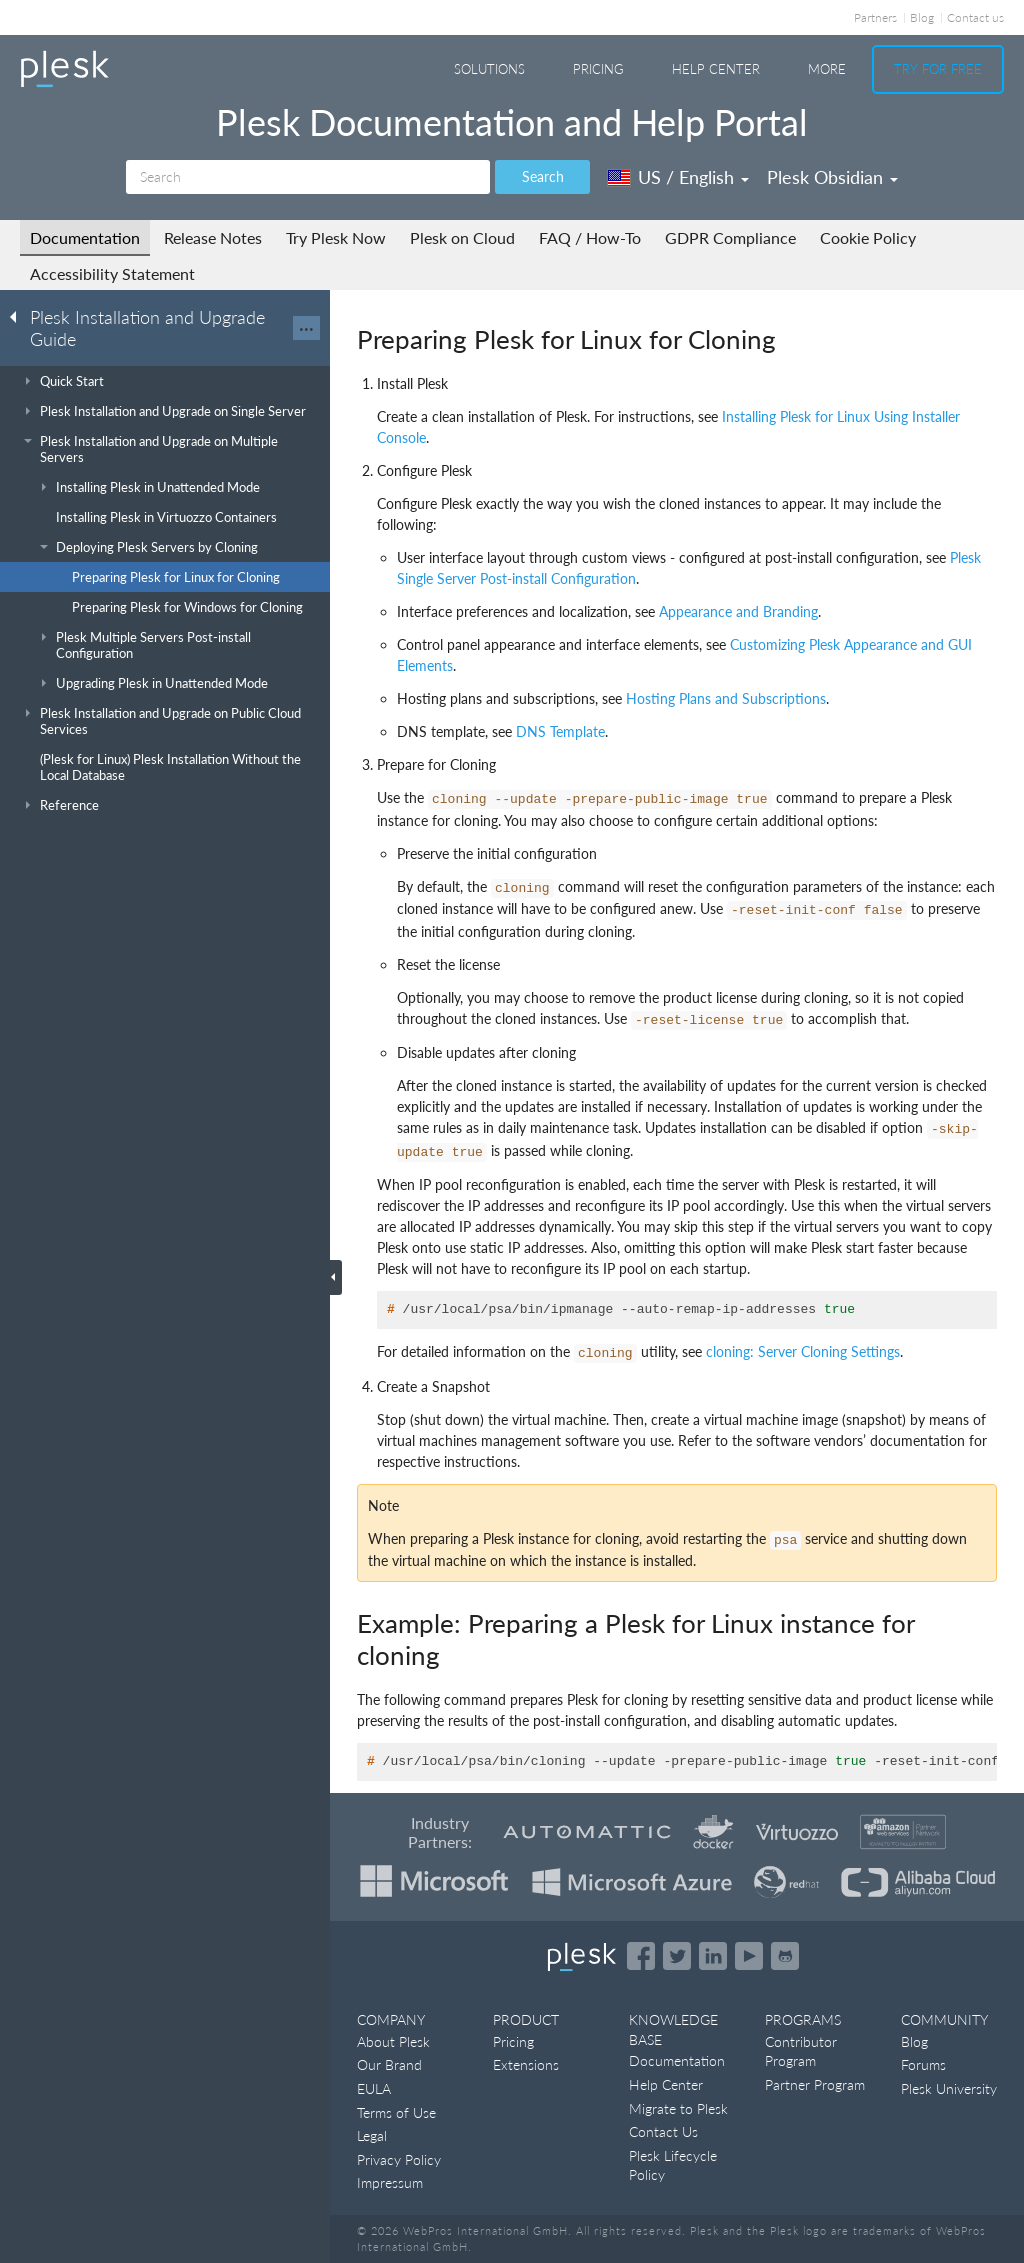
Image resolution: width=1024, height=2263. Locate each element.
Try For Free (938, 69)
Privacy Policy (399, 2159)
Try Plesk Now (336, 237)
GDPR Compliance (730, 237)
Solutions (489, 69)
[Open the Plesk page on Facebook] (641, 1956)
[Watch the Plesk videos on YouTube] (749, 1956)
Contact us (975, 17)
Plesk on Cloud (462, 237)
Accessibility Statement (112, 273)
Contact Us (663, 2131)
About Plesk (393, 2041)
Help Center (716, 69)
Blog (922, 17)
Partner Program (815, 2084)
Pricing (598, 69)
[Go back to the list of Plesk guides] (19, 316)
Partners (875, 17)
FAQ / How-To (590, 237)
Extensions (526, 2064)
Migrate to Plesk (678, 2108)
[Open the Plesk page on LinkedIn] (713, 1956)
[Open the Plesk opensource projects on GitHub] (785, 1956)
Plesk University (949, 2088)
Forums (923, 2064)
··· (306, 328)
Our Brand (389, 2064)
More (827, 69)
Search (543, 176)
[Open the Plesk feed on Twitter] (677, 1956)
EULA (374, 2088)
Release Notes (213, 237)
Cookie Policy (868, 237)
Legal (372, 2135)
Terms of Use (396, 2112)
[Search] (308, 177)
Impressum (390, 2182)
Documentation (85, 237)
